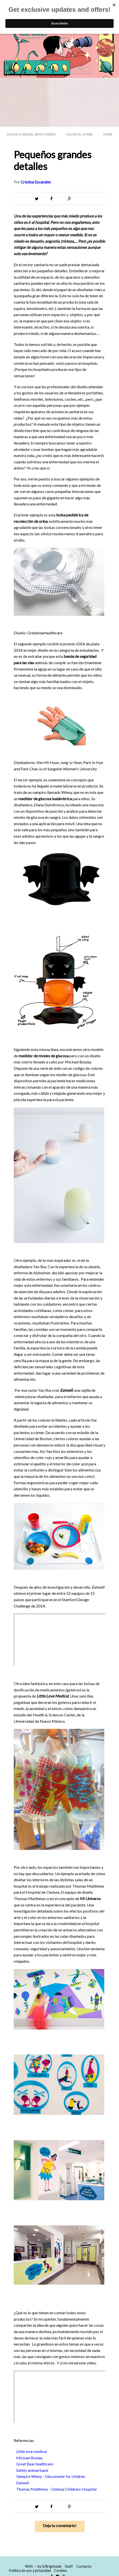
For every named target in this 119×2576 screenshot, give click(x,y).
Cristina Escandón (36, 182)
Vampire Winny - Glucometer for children (50, 2476)
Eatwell (22, 2482)
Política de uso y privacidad (30, 2570)
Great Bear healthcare (35, 2464)
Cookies (60, 2570)
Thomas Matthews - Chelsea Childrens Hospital (56, 2489)
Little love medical (31, 2451)
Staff (69, 2566)
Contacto (84, 2566)
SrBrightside (52, 2566)
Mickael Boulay (29, 2457)
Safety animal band (32, 2470)
